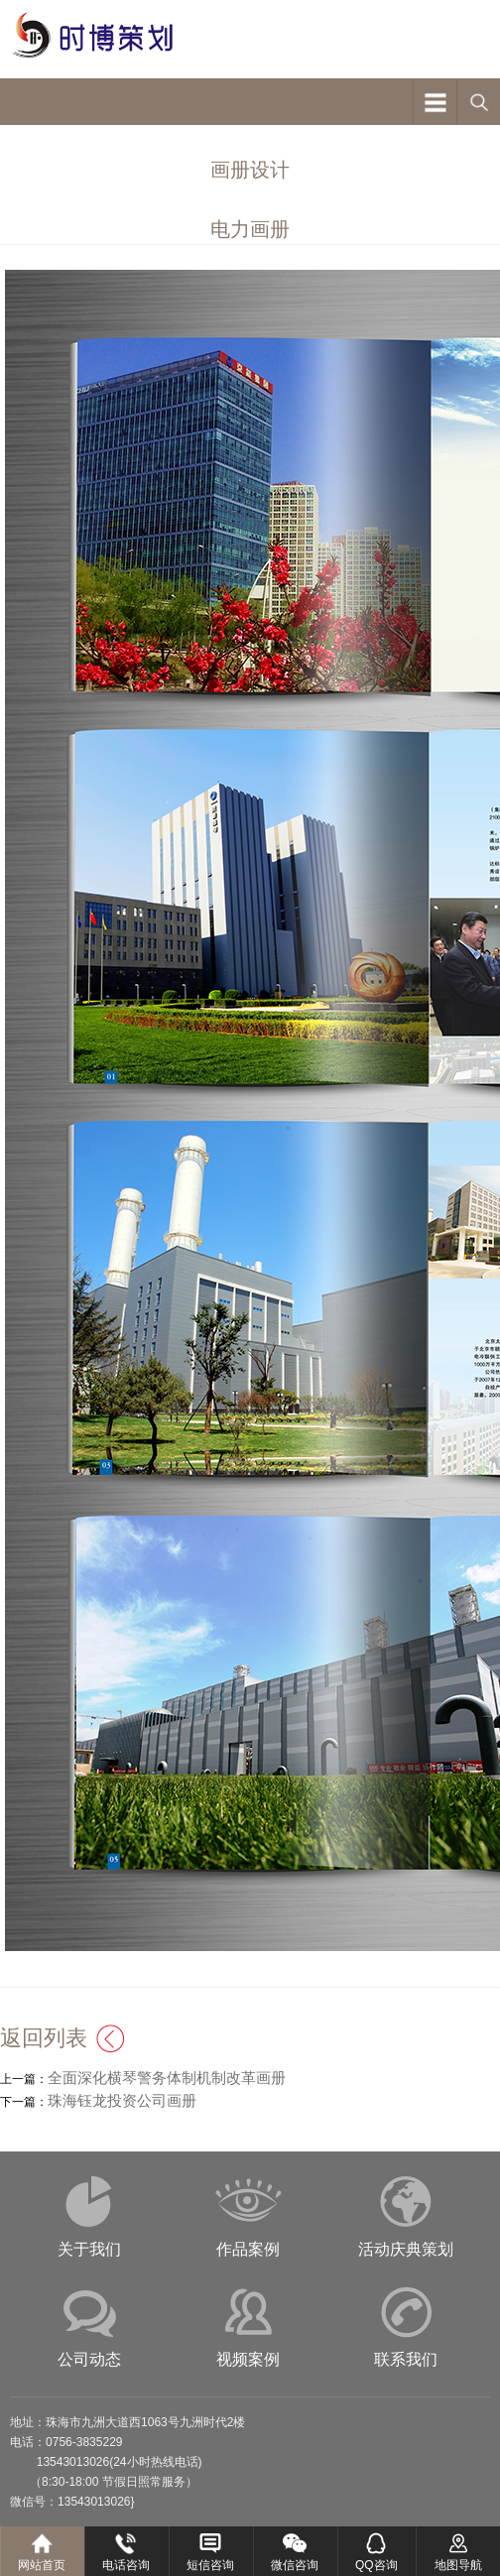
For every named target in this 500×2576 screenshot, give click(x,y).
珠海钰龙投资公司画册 (122, 2100)
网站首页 (41, 2565)
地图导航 (458, 2565)
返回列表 (43, 2037)
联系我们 (406, 2359)
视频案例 (248, 2359)
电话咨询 (126, 2565)
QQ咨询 (376, 2565)
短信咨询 (210, 2565)
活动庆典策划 (405, 2249)
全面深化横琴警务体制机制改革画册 (167, 2077)
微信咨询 (294, 2565)
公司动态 (89, 2359)
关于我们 (89, 2249)
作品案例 (248, 2249)
